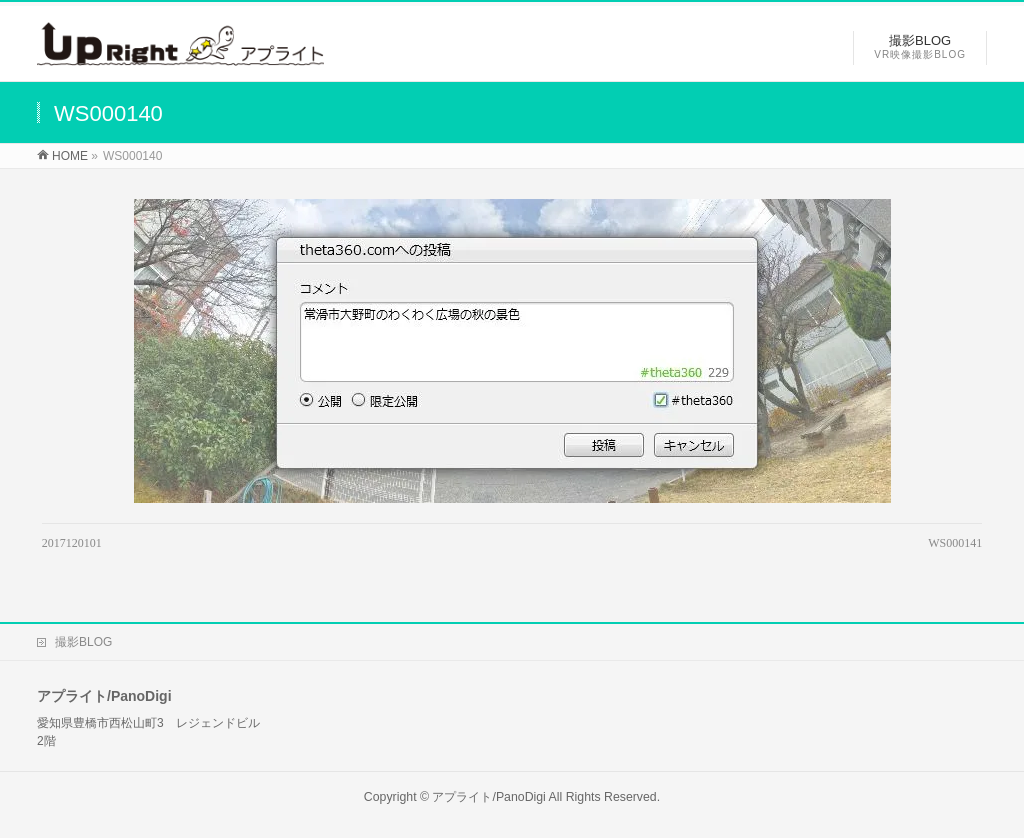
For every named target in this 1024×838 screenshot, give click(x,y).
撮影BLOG (83, 642)
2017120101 (72, 543)
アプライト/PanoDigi (488, 797)
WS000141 (955, 543)
